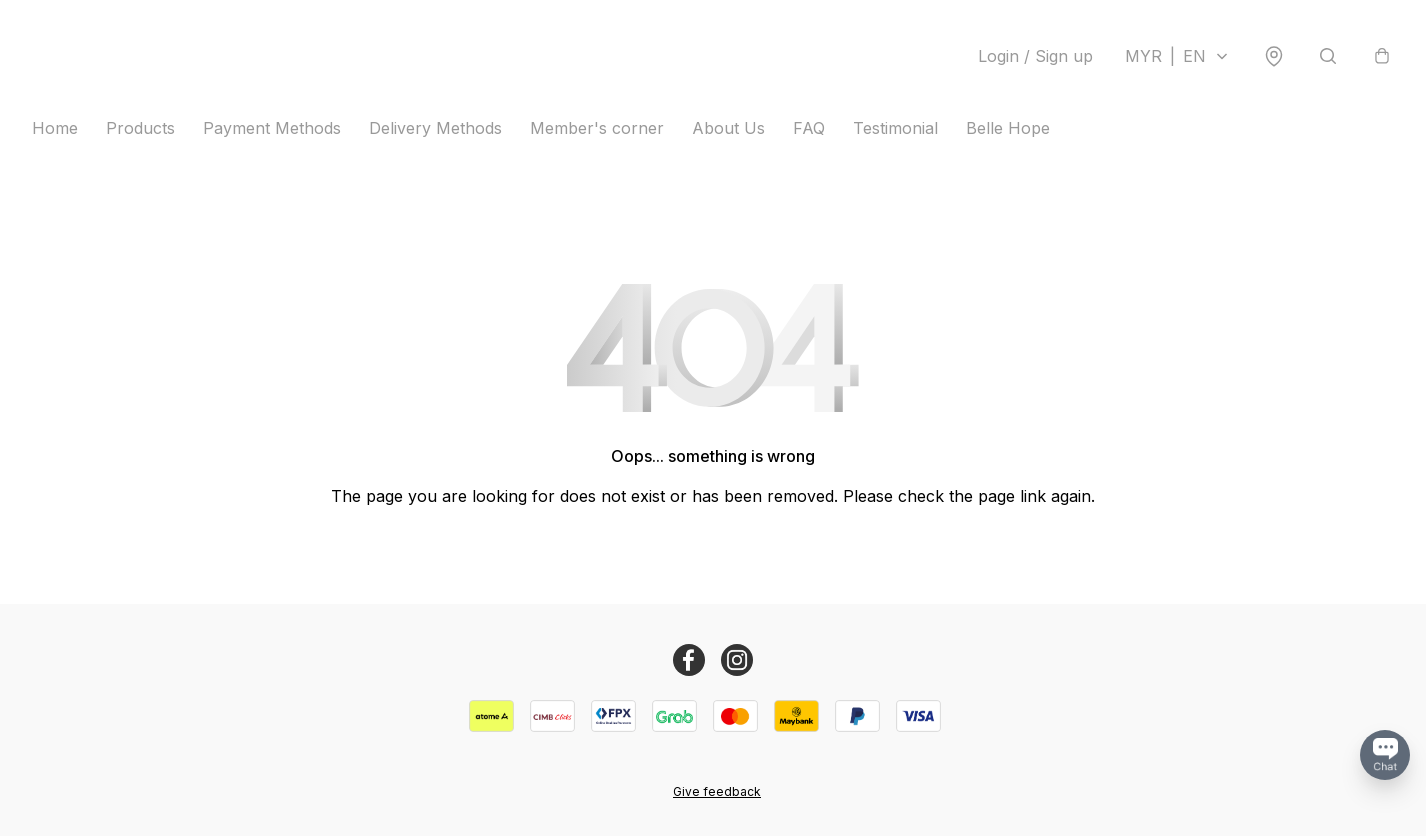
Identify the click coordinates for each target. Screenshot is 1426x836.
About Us (728, 128)
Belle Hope (1008, 128)
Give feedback (717, 791)
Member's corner (597, 128)
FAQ (809, 128)
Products (140, 128)
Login (1035, 56)
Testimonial (895, 128)
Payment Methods (272, 128)
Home (55, 128)
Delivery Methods (435, 128)
